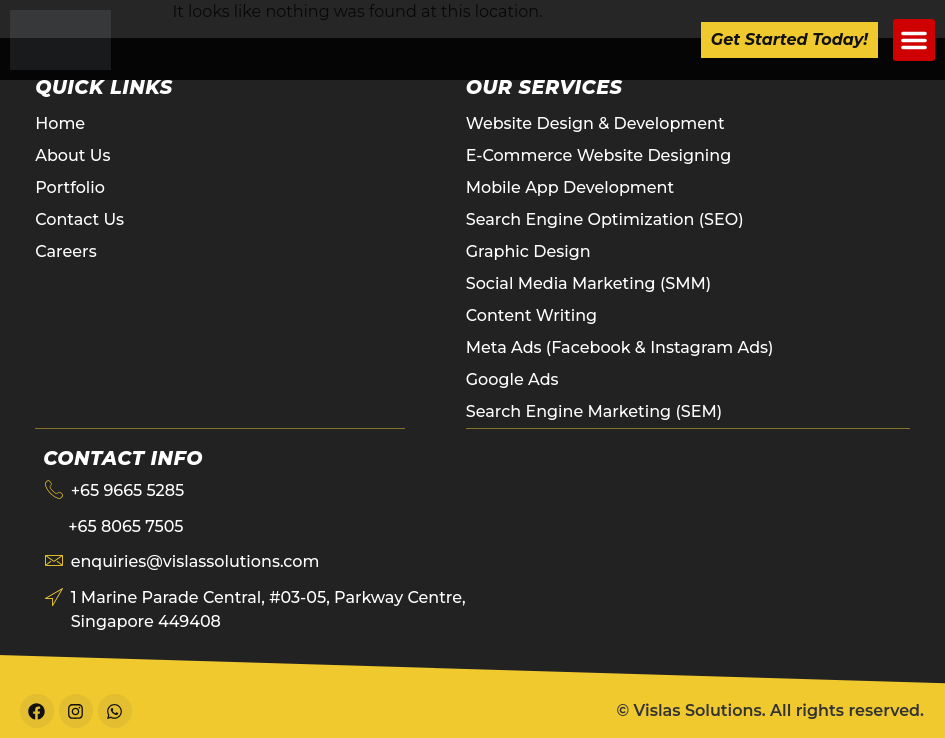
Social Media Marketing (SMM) (588, 283)
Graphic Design (528, 251)
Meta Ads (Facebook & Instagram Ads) (620, 347)
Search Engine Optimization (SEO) (605, 219)
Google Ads (512, 379)
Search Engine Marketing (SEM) (594, 411)
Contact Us (79, 219)
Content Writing (531, 315)
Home (60, 123)
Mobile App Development (570, 187)
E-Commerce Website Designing (598, 155)
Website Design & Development (595, 123)
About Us (72, 155)
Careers (65, 251)
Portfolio (70, 187)
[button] (914, 40)
